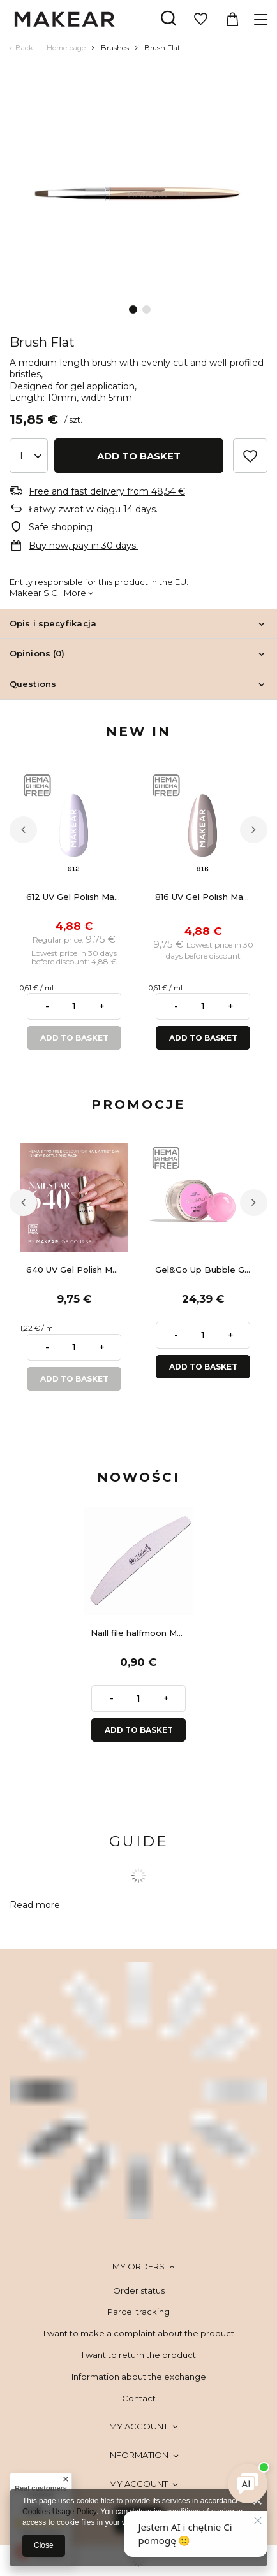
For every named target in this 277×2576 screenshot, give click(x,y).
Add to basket (139, 456)
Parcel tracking (138, 2311)
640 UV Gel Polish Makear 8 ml (77, 1269)
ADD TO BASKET (74, 1038)
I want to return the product (139, 2355)
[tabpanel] (138, 192)
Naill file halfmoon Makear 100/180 (142, 1633)
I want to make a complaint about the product (138, 2333)
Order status (139, 2290)
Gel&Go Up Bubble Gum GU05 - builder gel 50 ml (206, 1269)
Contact (139, 2398)
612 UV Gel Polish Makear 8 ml (77, 897)
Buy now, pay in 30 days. (83, 545)
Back (24, 47)
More (75, 593)
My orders (138, 2266)
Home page (66, 47)
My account (138, 2426)
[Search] (168, 19)
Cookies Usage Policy (59, 2511)
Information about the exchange (138, 2376)
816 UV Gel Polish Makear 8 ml (206, 897)
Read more (35, 1905)
